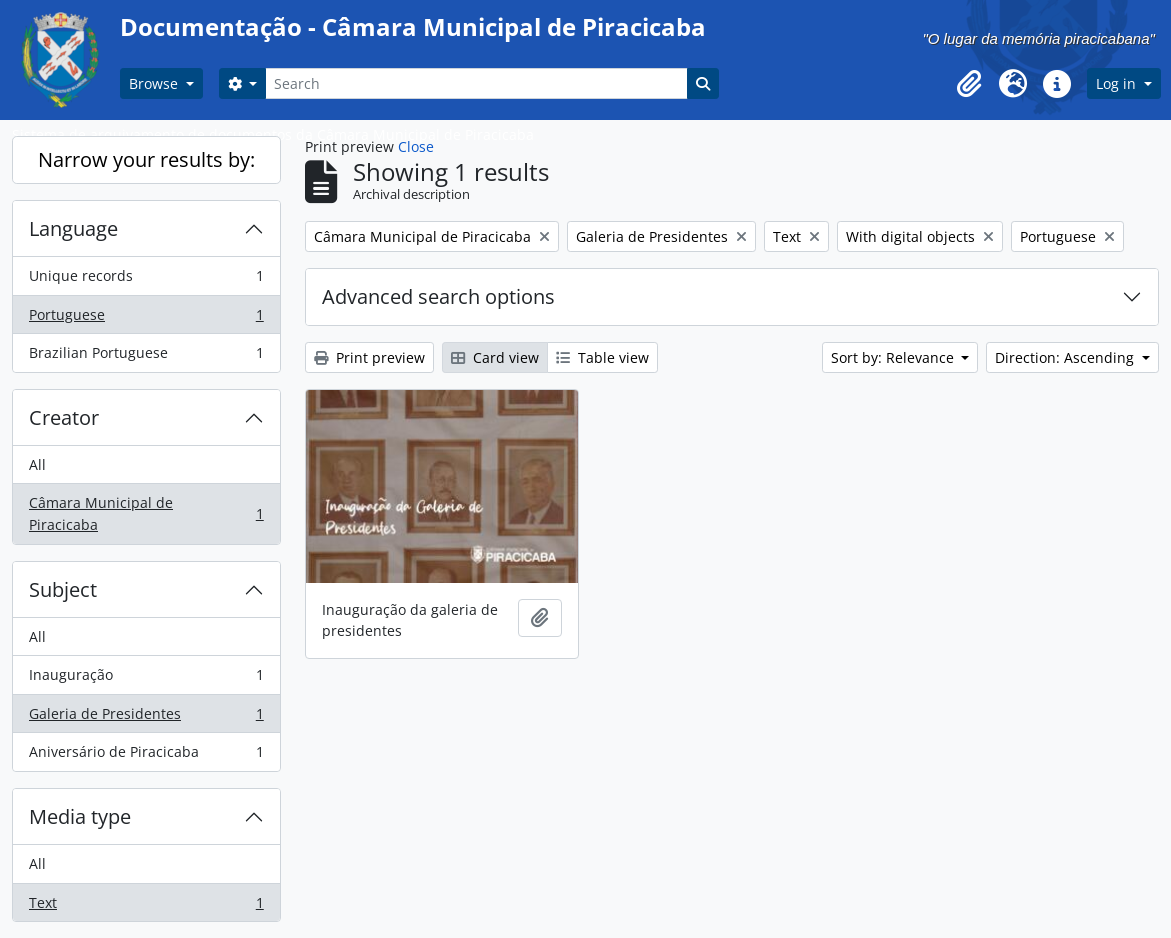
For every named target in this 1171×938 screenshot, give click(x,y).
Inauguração (146, 679)
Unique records (146, 280)
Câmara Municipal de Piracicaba (146, 513)
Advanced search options (438, 296)
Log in (1118, 83)
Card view (495, 357)
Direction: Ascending (1066, 357)
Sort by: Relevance (894, 357)
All (37, 464)
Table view (602, 357)
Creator (64, 417)
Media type (80, 816)
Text (146, 907)
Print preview (369, 357)
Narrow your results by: (146, 159)
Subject (63, 589)
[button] (969, 84)
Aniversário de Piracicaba (146, 756)
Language (73, 228)
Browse (155, 83)
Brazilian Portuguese (146, 357)
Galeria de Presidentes (146, 718)
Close (416, 146)
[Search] (476, 83)
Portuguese (146, 319)
